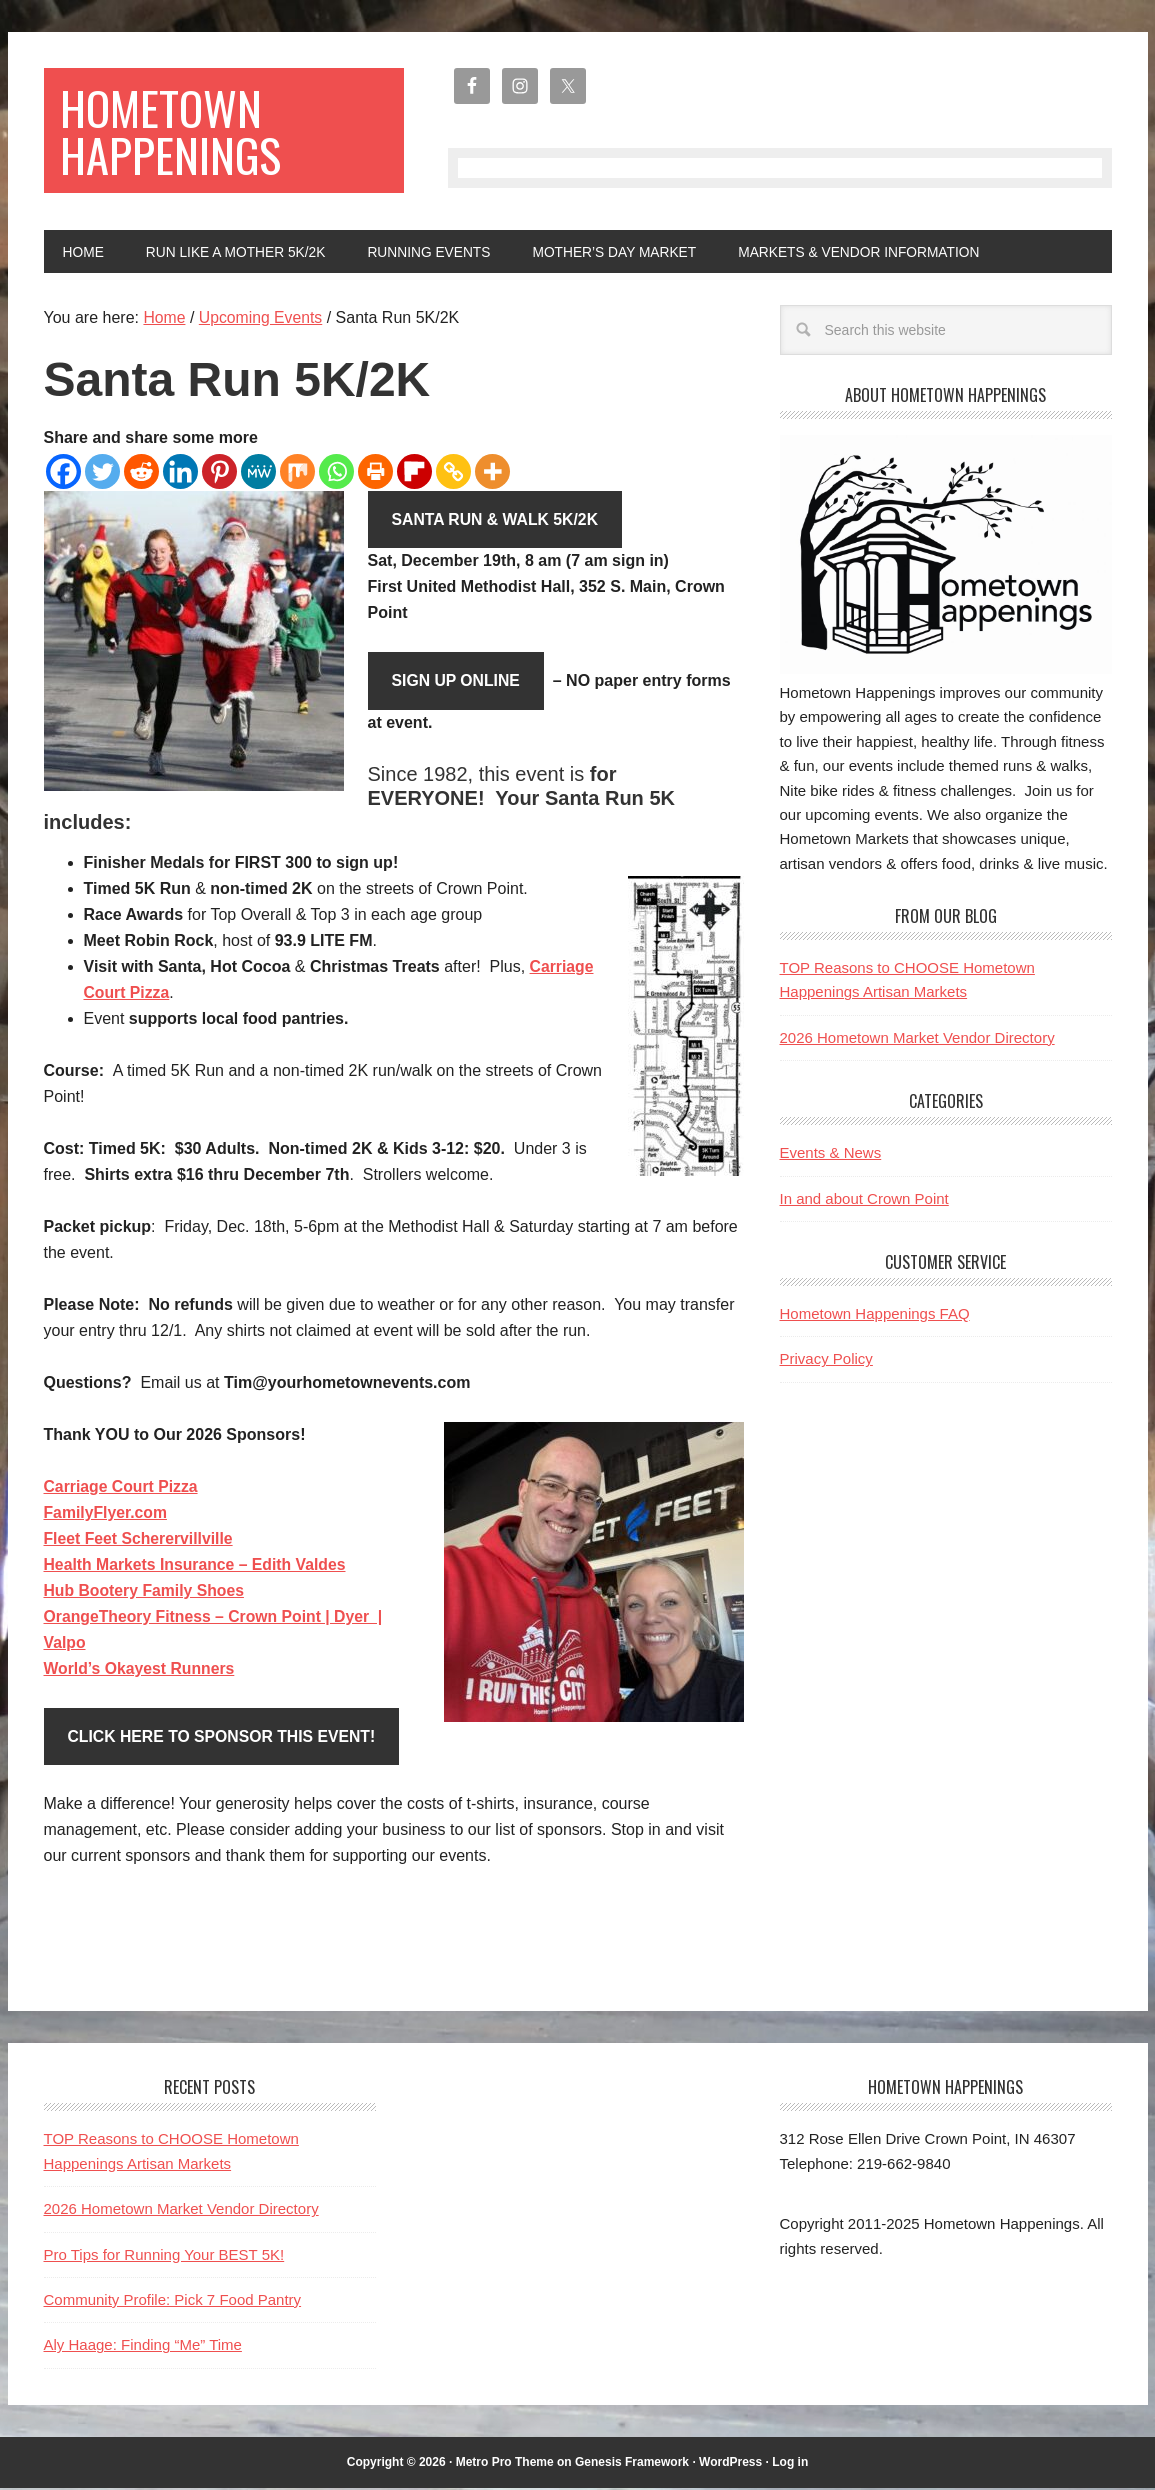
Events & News (831, 1153)
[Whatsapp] (336, 472)
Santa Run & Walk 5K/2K (497, 520)
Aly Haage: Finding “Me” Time (143, 2346)
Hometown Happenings (173, 131)
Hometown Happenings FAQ (875, 1314)
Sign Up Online (457, 682)
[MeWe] (258, 472)
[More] (492, 472)
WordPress (730, 2464)
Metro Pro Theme (505, 2464)
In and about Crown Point (864, 1199)
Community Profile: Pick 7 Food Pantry (173, 2301)
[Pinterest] (219, 472)
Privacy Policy (826, 1359)
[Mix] (297, 472)
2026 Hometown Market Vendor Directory (917, 1038)
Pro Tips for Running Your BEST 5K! (164, 2256)
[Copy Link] (453, 472)
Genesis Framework (632, 2464)
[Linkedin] (180, 472)
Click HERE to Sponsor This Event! (224, 1738)
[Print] (375, 472)
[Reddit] (141, 472)
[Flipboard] (414, 472)
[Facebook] (63, 472)
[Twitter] (102, 472)
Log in (790, 2464)
